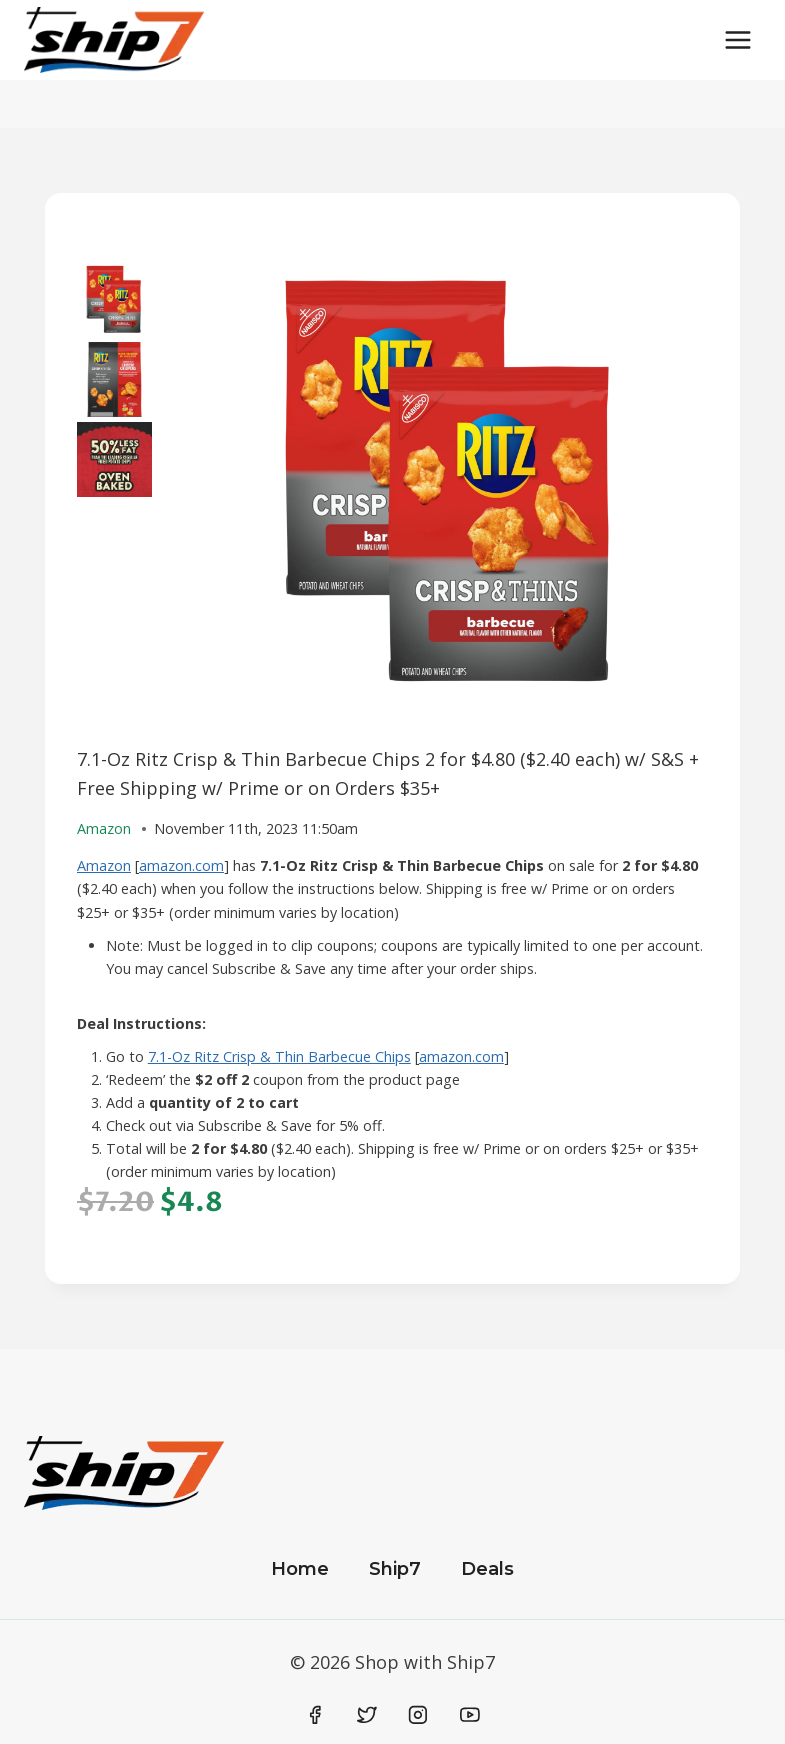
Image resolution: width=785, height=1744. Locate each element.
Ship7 (395, 1569)
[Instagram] (418, 1715)
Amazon (104, 865)
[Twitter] (367, 1715)
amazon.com (181, 865)
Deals (487, 1569)
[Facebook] (316, 1715)
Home (300, 1569)
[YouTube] (470, 1715)
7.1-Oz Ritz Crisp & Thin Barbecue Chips (279, 1056)
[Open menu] (737, 39)
